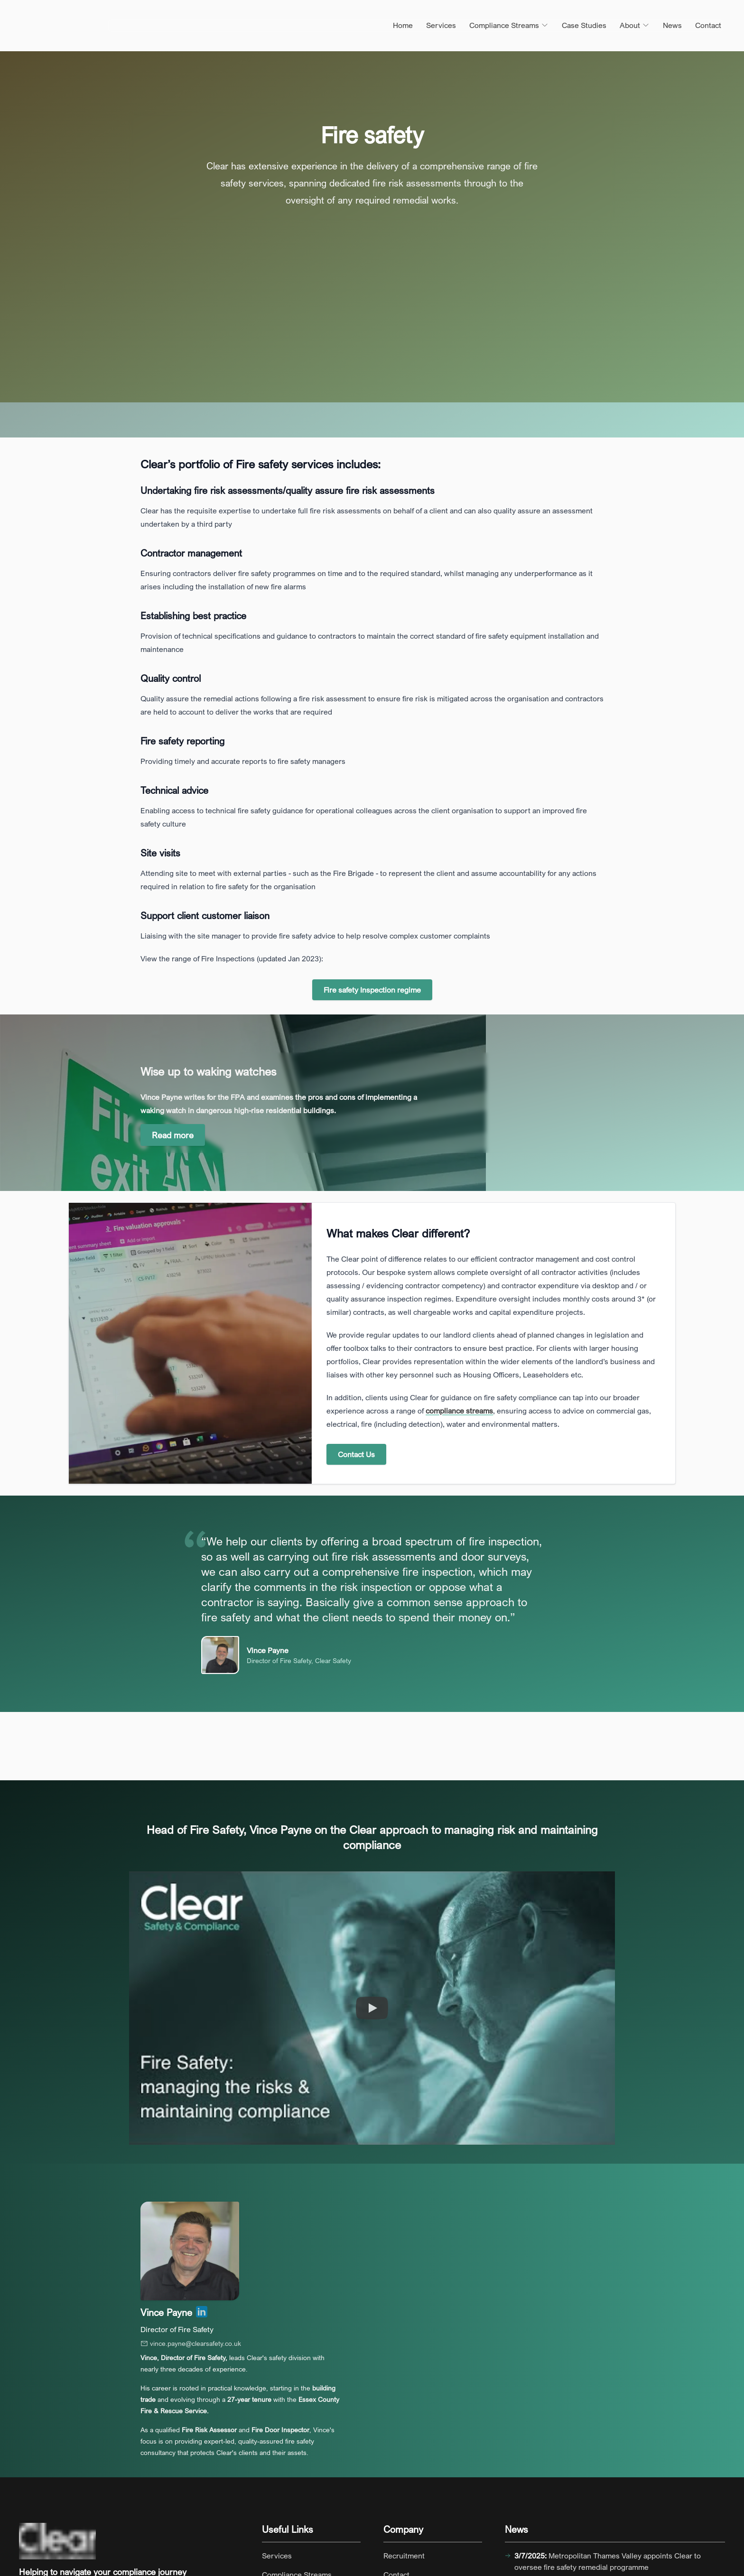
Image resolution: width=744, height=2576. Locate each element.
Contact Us (356, 1454)
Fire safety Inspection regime (372, 990)
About (635, 25)
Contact (708, 25)
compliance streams (459, 1410)
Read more (173, 1135)
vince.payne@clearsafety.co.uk (190, 2343)
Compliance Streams (509, 25)
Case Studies (584, 25)
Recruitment (404, 2555)
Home (403, 25)
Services (441, 25)
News (672, 25)
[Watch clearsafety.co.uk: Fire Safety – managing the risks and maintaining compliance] (372, 2008)
